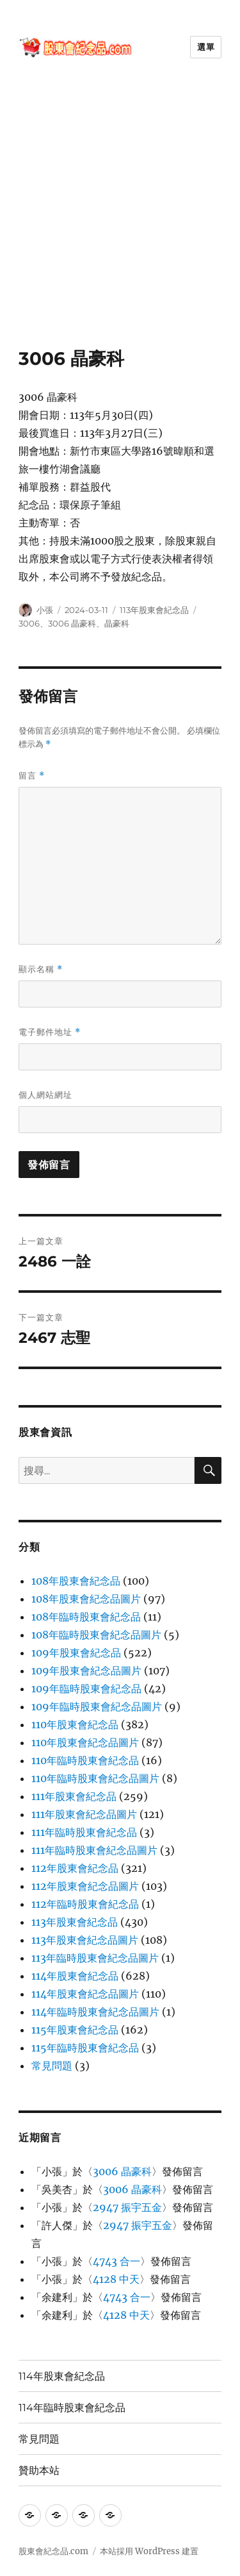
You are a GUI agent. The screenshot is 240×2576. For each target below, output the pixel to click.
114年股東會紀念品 (74, 1975)
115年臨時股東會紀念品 (85, 2047)
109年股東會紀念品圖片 (86, 1670)
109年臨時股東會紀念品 (86, 1688)
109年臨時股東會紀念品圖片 (96, 1706)
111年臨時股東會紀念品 (84, 1832)
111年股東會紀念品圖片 (84, 1814)
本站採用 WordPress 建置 (149, 2551)
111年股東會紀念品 (73, 1796)
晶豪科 (116, 623)
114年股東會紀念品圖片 (85, 1993)
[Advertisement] (120, 221)
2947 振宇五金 (127, 2207)
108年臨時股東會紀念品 (86, 1616)
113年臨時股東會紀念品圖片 (95, 1957)
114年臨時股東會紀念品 (72, 2408)
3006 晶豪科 (72, 623)
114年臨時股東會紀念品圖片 (95, 2011)
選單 (205, 47)
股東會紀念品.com (53, 2551)
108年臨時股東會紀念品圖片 (96, 1634)
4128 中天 (116, 2279)
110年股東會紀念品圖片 (85, 1742)
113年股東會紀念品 (154, 610)
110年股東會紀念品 (74, 1724)
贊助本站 (39, 2470)
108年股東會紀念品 (75, 1580)
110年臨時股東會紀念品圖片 (95, 1778)
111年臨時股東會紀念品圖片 (94, 1850)
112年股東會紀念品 (74, 1868)
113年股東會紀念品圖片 (84, 1939)
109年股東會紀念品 (76, 1652)
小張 (44, 610)
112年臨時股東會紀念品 (85, 1904)
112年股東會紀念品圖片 (85, 1886)
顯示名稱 (41, 969)
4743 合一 (116, 2261)
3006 (29, 623)
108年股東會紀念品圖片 (86, 1598)
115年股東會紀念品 (74, 2029)
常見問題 (51, 2065)
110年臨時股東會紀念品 (85, 1760)
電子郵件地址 (50, 1032)
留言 (32, 775)
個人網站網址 (45, 1095)
